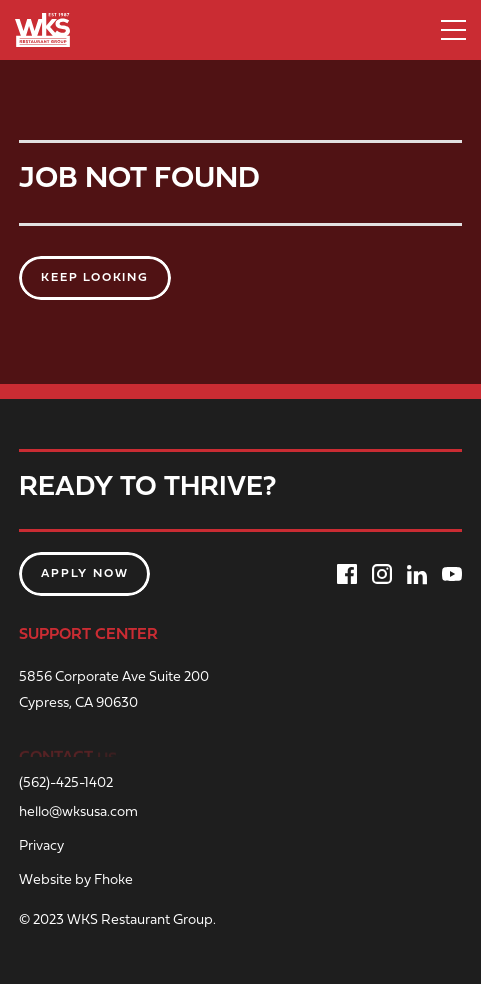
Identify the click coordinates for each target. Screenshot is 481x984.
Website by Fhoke (76, 881)
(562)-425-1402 (66, 784)
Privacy (41, 847)
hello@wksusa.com (78, 813)
